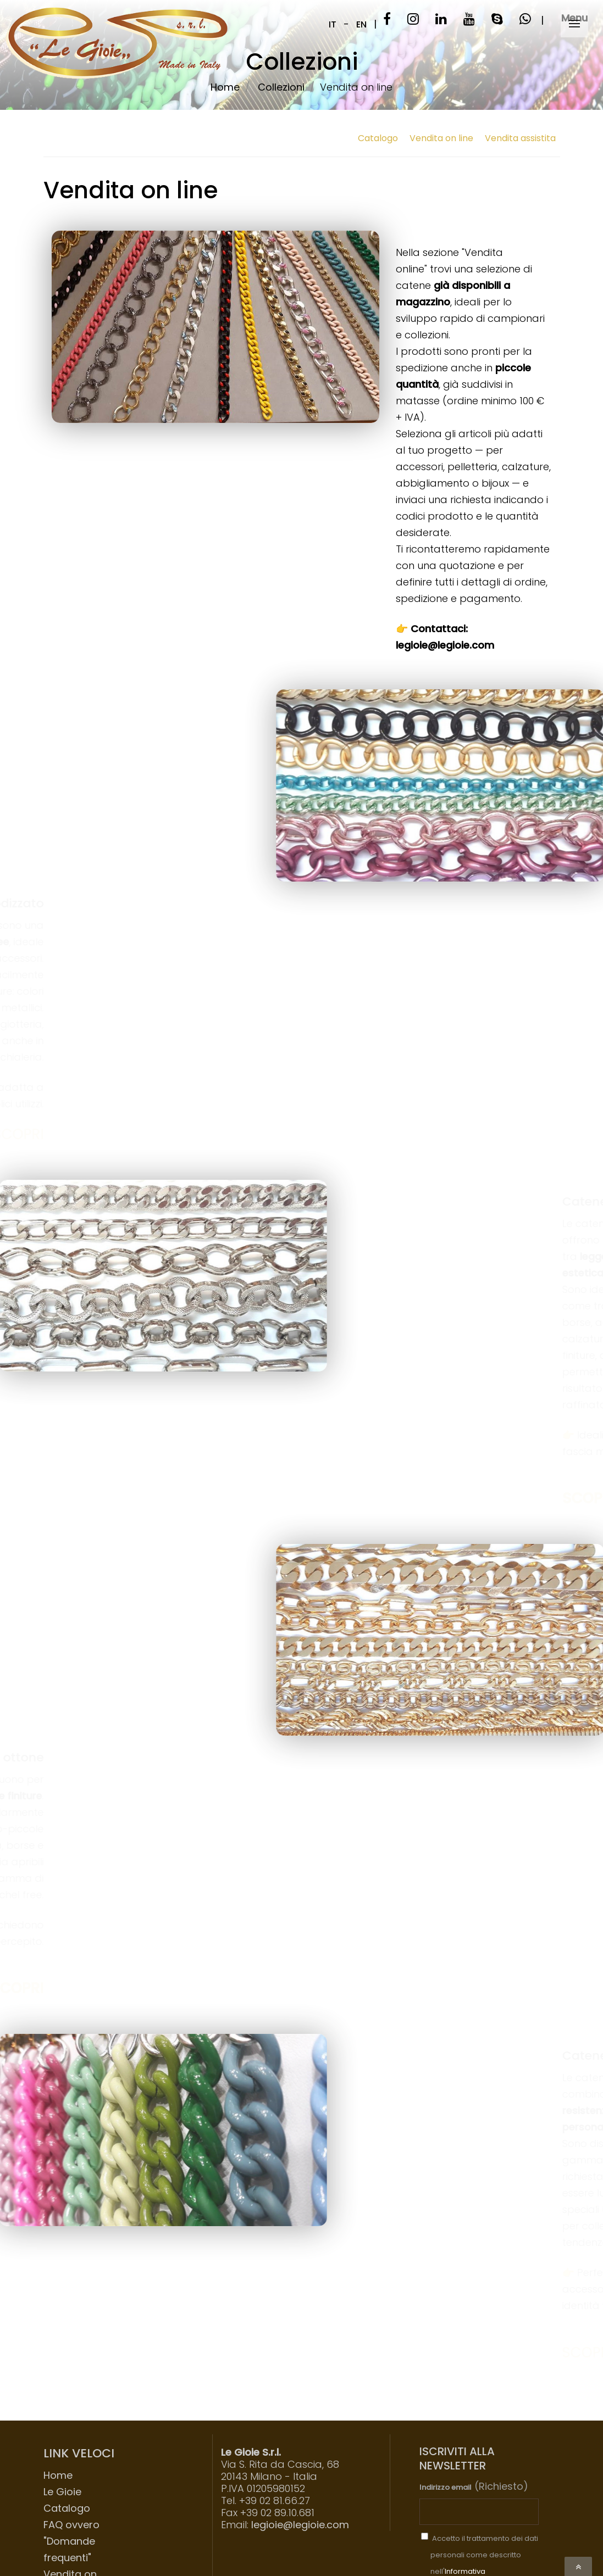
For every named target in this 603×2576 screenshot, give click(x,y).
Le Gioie (62, 2492)
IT (332, 24)
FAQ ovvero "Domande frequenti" (71, 2541)
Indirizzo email (445, 2487)
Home (58, 2475)
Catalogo (378, 138)
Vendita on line (441, 138)
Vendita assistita (520, 138)
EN (361, 24)
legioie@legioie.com (300, 2525)
